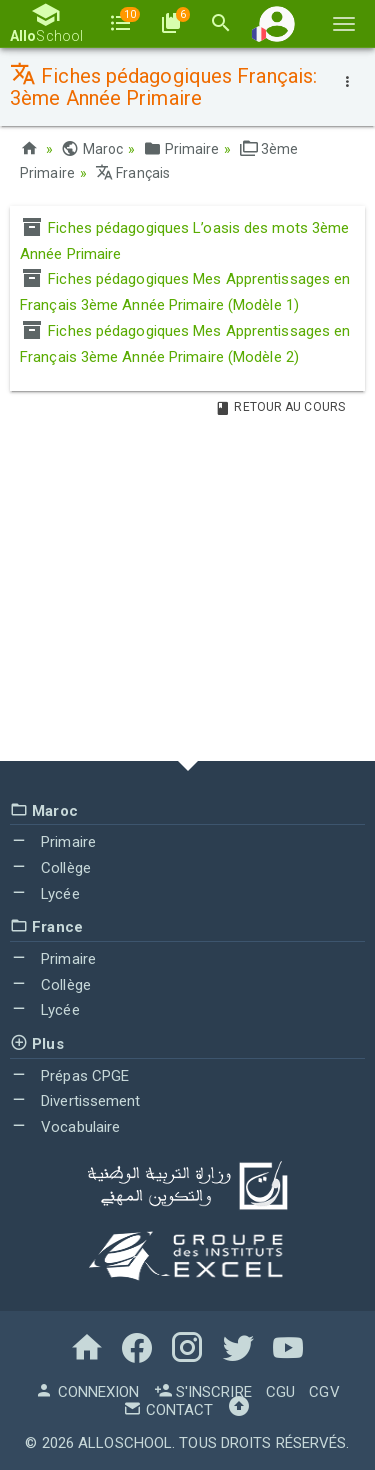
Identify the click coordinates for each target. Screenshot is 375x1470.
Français (132, 173)
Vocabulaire (65, 1127)
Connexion (87, 1392)
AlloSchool (125, 1443)
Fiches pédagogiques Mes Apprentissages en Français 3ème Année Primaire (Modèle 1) (185, 292)
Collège (50, 868)
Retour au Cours (280, 407)
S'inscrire (203, 1392)
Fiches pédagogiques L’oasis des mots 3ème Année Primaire (184, 241)
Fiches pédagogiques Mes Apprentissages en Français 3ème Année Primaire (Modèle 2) (185, 344)
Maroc (92, 149)
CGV (324, 1392)
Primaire (181, 149)
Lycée (45, 894)
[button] (277, 23)
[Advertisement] (187, 592)
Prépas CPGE (69, 1076)
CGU (280, 1392)
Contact (168, 1410)
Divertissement (75, 1101)
